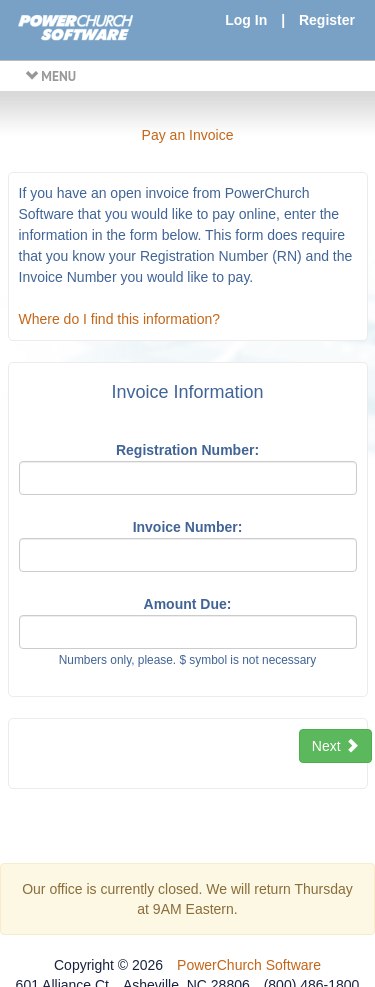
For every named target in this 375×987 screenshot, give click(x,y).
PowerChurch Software (249, 965)
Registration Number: (187, 450)
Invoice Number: (188, 527)
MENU (50, 76)
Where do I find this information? (120, 319)
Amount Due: (188, 604)
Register (327, 20)
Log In (246, 20)
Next (335, 746)
